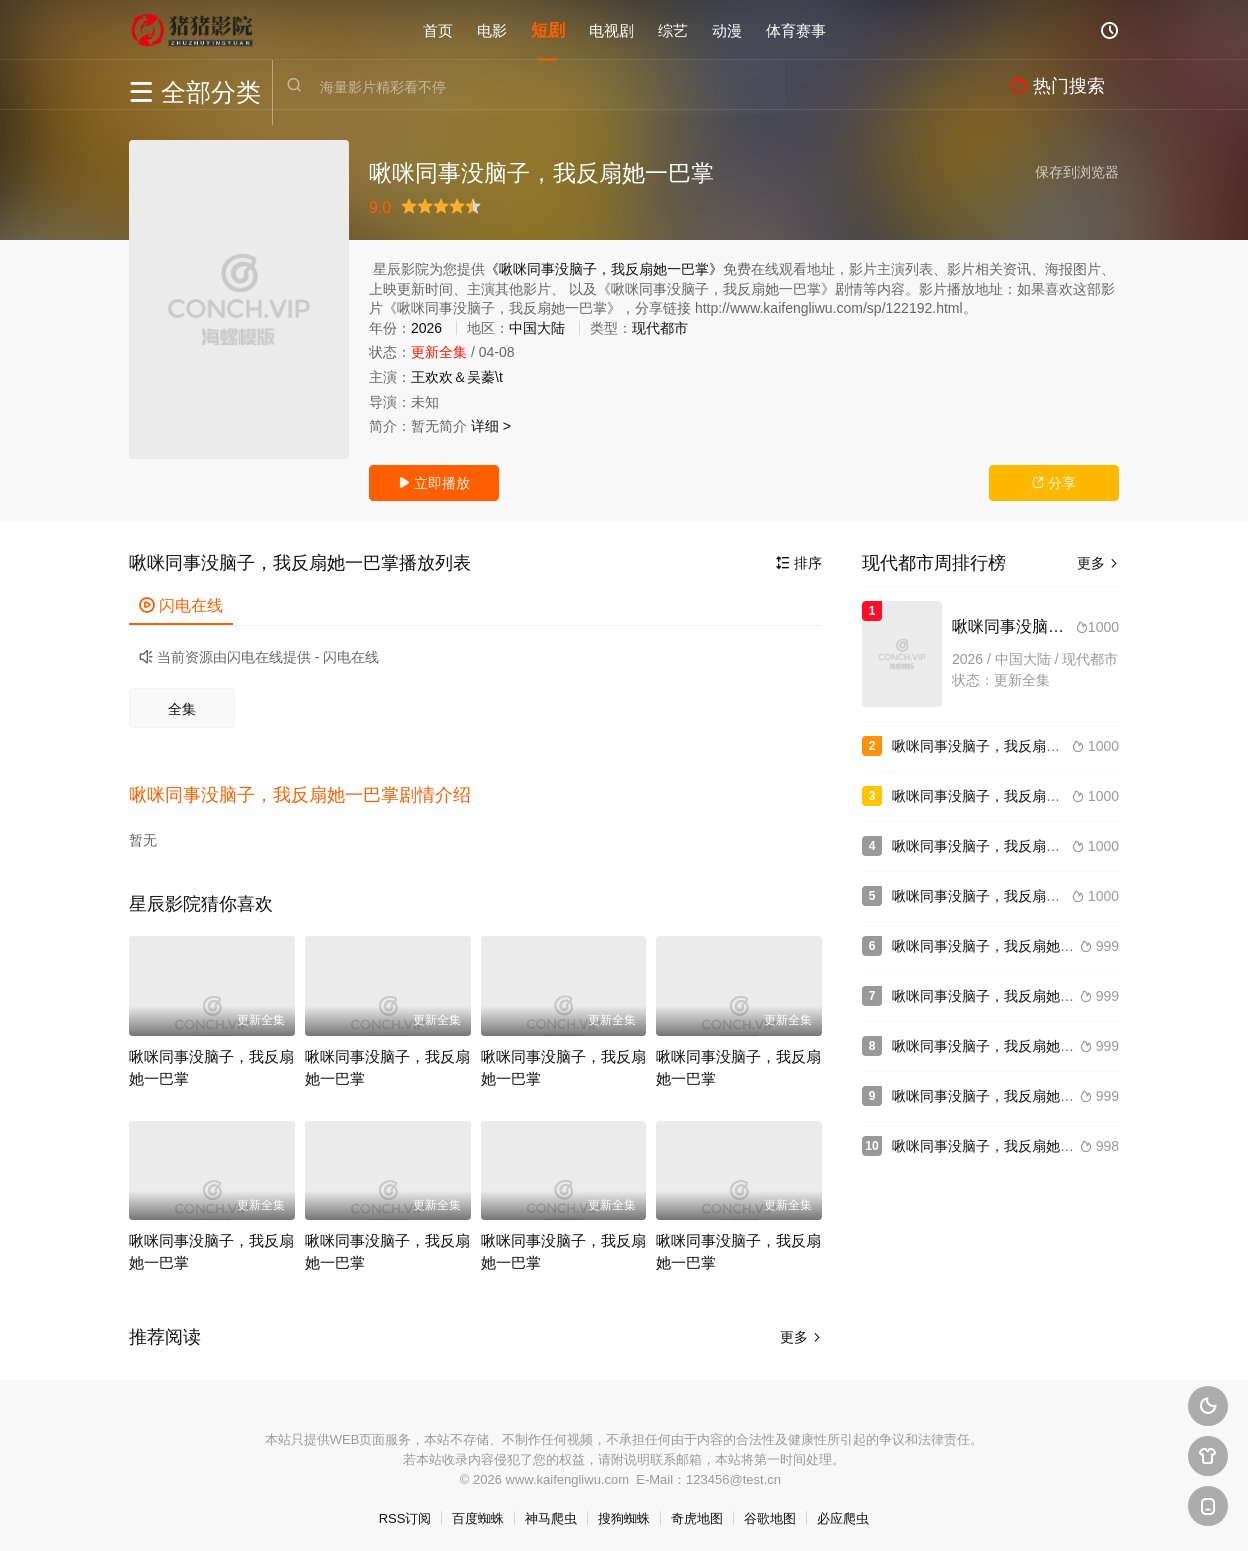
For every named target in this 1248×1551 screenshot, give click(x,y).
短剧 (548, 29)
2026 (426, 328)
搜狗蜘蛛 (624, 1510)
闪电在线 (181, 605)
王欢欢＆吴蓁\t (457, 377)
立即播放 (434, 483)
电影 (492, 29)
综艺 (673, 29)
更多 (801, 1329)
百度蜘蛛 (478, 1510)
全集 (182, 709)
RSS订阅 (405, 1510)
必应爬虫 (843, 1510)
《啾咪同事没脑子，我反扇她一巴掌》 (604, 269)
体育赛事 (796, 29)
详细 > (491, 426)
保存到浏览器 (1077, 172)
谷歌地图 (770, 1510)
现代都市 (660, 328)
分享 (1054, 483)
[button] (310, 791)
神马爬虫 (551, 1510)
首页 (438, 29)
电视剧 (611, 29)
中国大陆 (537, 328)
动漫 (727, 29)
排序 (799, 563)
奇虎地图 (697, 1510)
